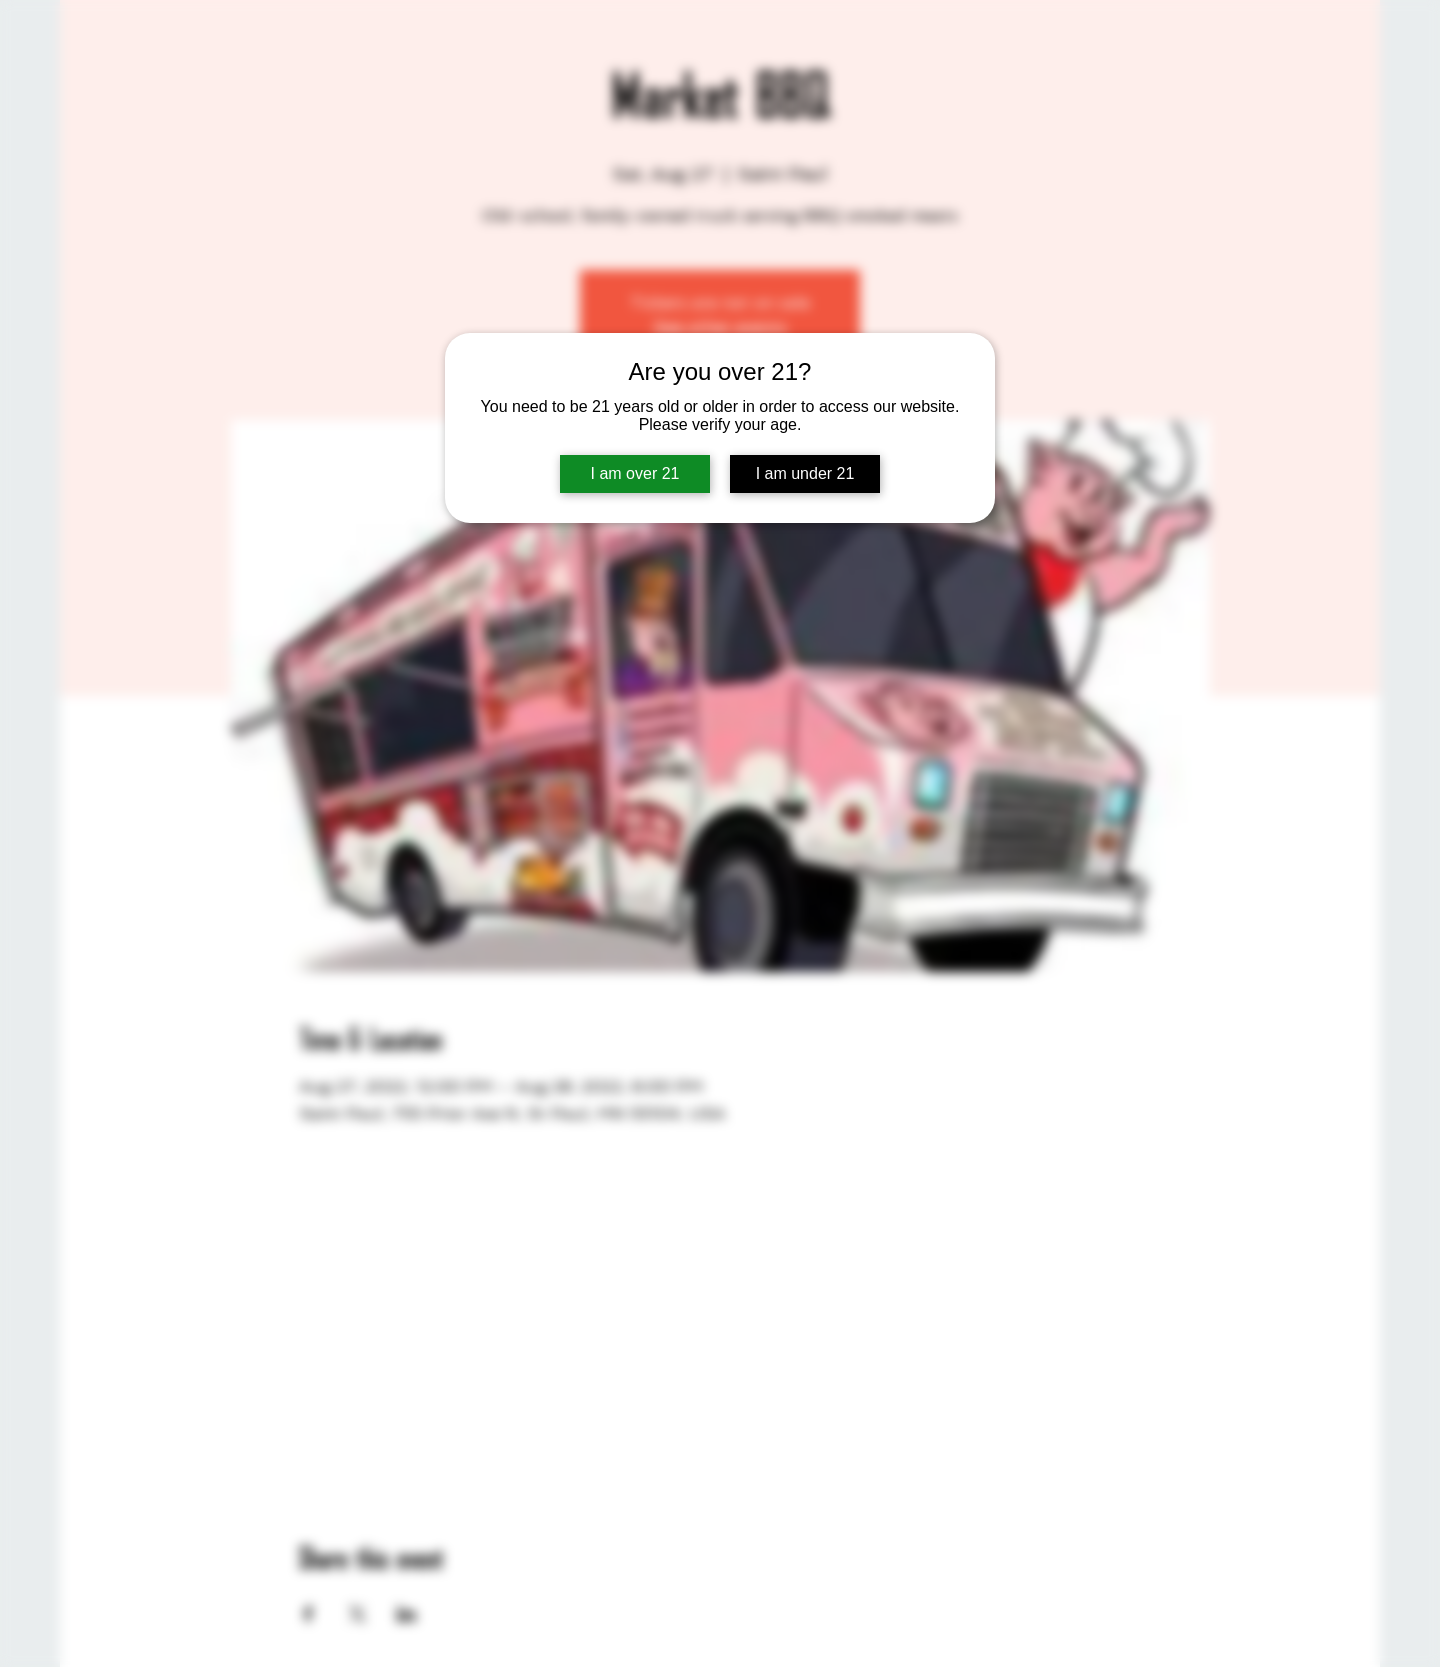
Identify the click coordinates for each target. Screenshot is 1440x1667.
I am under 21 (805, 473)
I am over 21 (635, 473)
